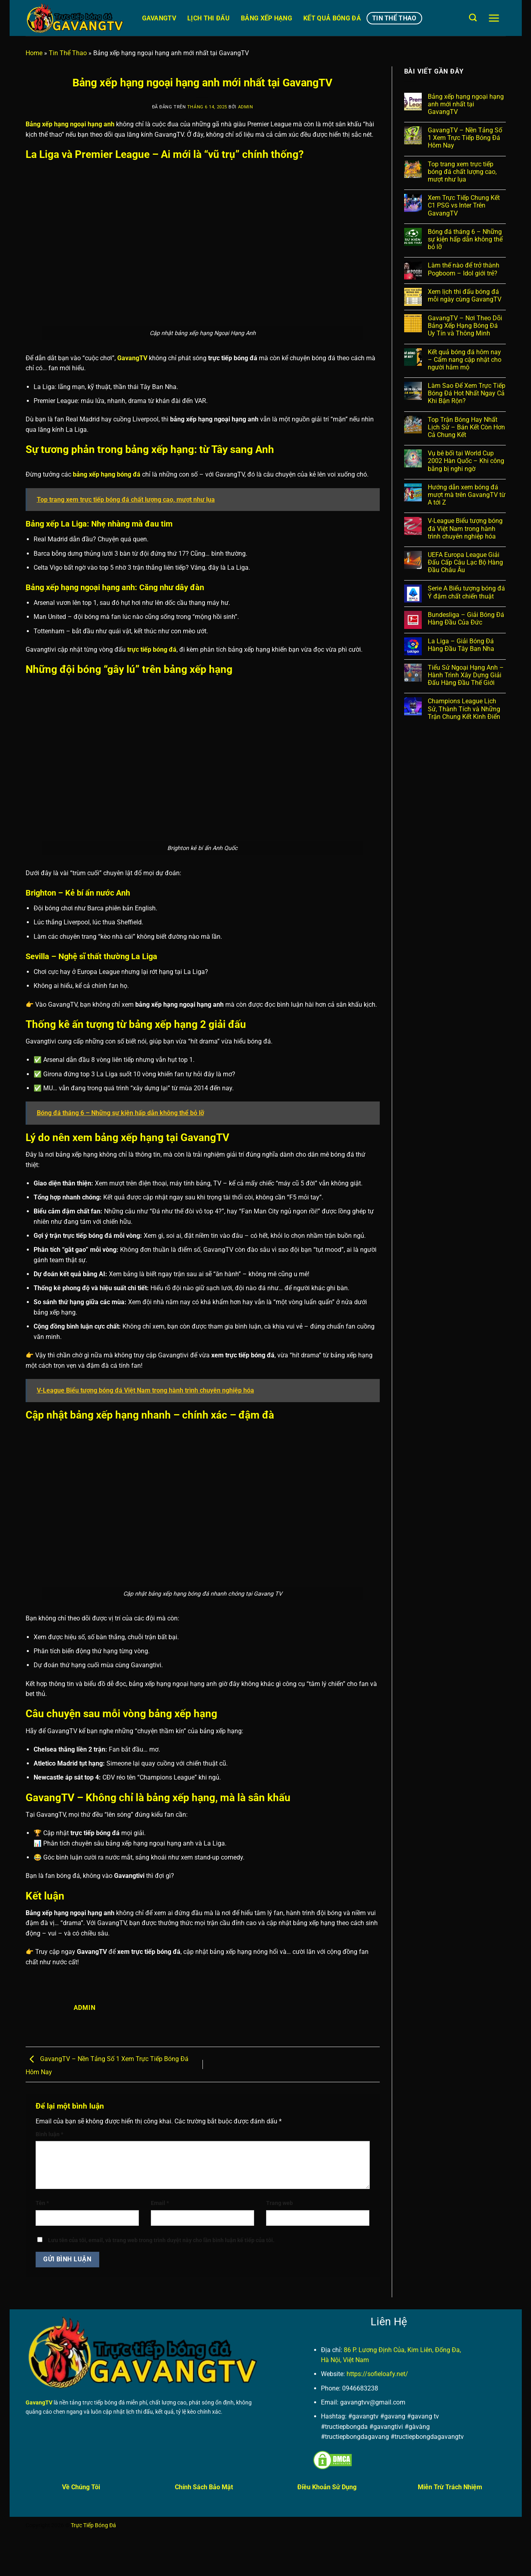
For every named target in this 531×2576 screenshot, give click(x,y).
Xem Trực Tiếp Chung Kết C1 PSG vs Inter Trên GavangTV (464, 205)
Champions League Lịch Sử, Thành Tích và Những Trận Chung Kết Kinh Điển (464, 708)
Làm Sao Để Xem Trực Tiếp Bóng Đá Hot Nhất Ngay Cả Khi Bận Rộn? (466, 393)
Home (34, 53)
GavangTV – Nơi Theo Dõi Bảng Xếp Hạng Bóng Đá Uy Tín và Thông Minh (465, 325)
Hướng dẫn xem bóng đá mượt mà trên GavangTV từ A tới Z (466, 494)
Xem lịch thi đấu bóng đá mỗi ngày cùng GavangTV (464, 295)
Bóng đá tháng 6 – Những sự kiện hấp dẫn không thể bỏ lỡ (465, 239)
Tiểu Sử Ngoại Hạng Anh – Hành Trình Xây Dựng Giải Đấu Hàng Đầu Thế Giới (466, 675)
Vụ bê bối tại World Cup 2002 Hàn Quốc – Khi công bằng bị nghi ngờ (466, 460)
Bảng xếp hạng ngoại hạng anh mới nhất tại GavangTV (466, 104)
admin (245, 107)
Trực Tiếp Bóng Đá (93, 2525)
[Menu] (493, 18)
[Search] (472, 17)
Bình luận (49, 2134)
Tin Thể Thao (394, 18)
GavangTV (159, 18)
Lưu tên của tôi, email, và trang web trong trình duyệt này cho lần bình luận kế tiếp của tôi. (161, 2240)
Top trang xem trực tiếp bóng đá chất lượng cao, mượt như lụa (462, 171)
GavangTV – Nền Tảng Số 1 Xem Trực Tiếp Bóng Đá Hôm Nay (465, 137)
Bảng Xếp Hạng (266, 18)
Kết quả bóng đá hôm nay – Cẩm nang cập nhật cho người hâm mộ (464, 359)
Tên (42, 2203)
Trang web (279, 2203)
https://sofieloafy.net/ (377, 2374)
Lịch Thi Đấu (208, 18)
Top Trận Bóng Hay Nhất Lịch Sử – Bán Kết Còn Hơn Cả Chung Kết (466, 427)
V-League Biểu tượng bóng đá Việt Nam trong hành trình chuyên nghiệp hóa (465, 528)
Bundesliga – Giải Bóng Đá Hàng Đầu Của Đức (466, 618)
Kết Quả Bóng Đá (332, 18)
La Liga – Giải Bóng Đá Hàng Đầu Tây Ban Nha (461, 644)
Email (160, 2203)
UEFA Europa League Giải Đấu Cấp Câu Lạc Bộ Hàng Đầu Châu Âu (465, 562)
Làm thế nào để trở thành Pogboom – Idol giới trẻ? (463, 269)
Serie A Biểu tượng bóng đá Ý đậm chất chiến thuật (466, 592)
